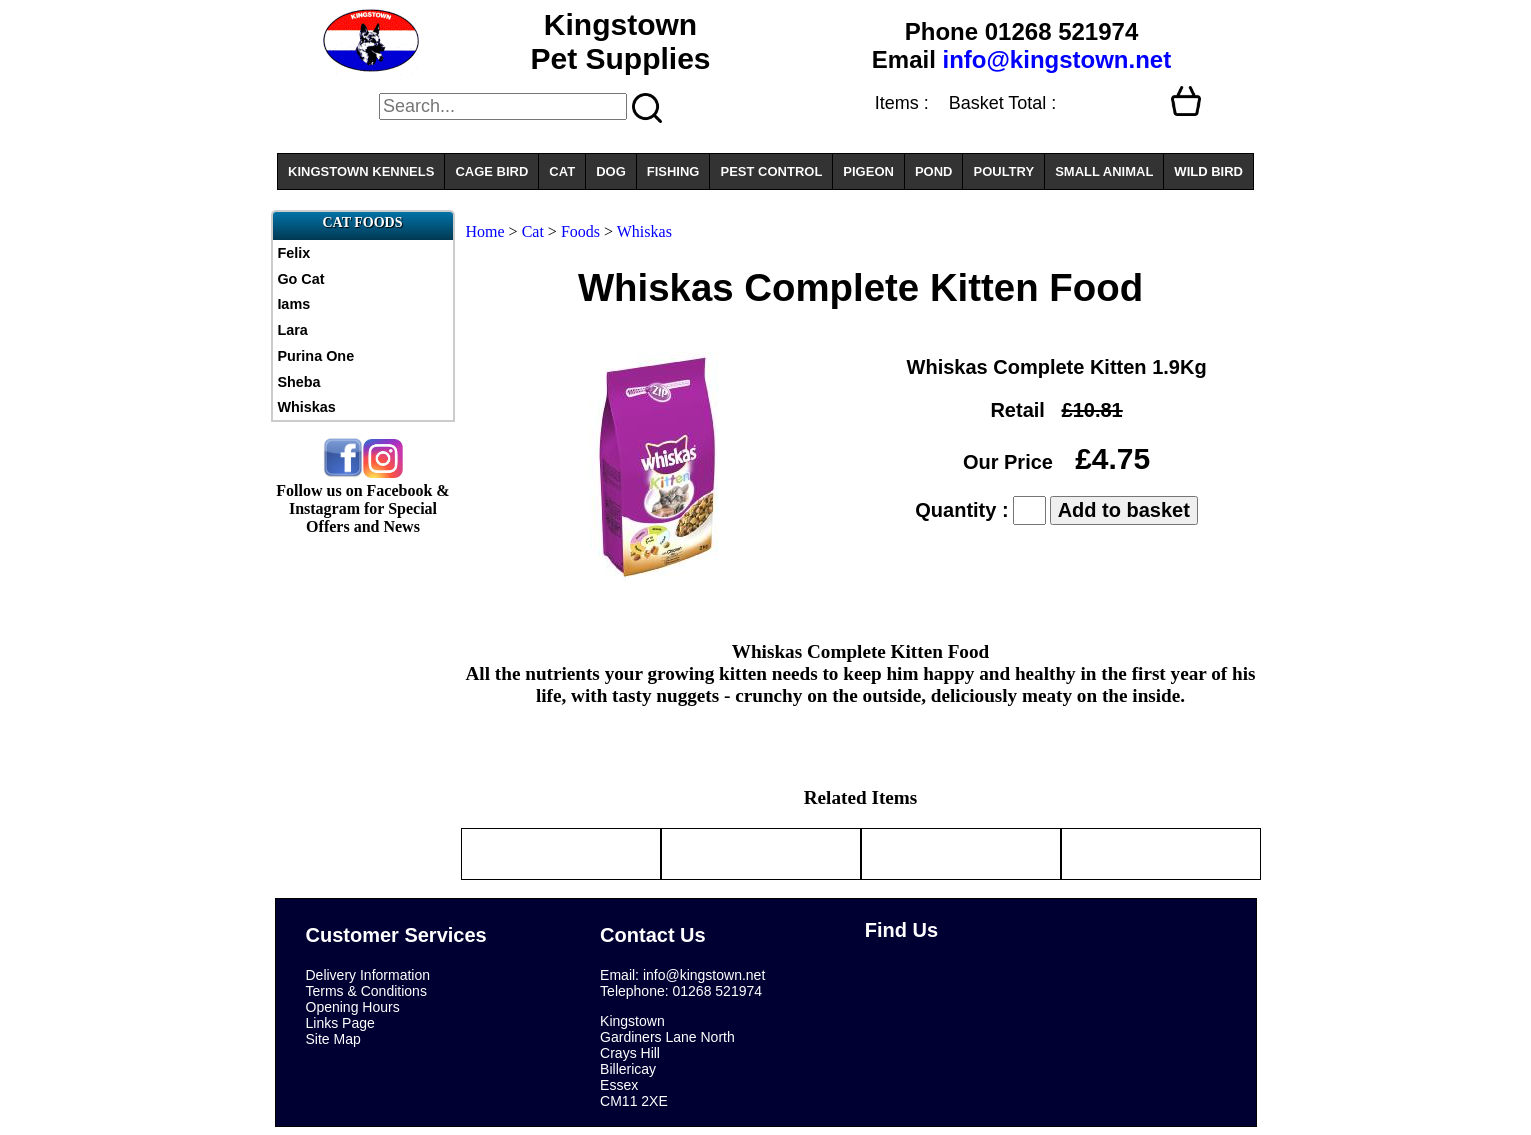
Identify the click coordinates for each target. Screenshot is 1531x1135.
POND (934, 171)
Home (485, 231)
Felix (293, 253)
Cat (533, 231)
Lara (292, 330)
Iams (293, 304)
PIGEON (868, 171)
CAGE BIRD (491, 171)
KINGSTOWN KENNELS (361, 171)
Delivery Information (368, 975)
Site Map (333, 1039)
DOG (611, 171)
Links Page (340, 1023)
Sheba (298, 382)
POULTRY (1003, 171)
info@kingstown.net (1056, 59)
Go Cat (300, 279)
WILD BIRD (1208, 171)
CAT (562, 171)
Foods (580, 231)
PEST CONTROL (771, 171)
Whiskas (306, 407)
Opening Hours (353, 1007)
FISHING (673, 171)
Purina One (315, 356)
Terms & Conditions (366, 991)
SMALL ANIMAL (1104, 171)
